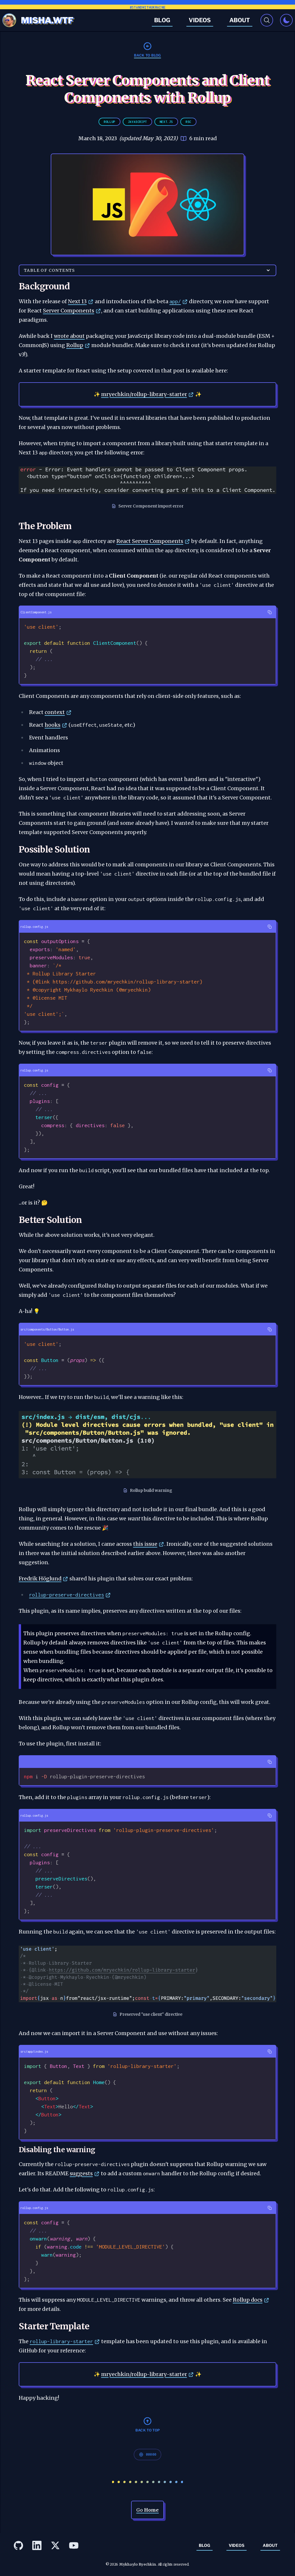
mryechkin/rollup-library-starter (144, 394)
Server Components (68, 310)
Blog (162, 20)
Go (147, 2510)
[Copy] (270, 612)
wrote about (69, 336)
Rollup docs (247, 2299)
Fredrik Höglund (40, 1578)
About (239, 20)
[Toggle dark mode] (286, 20)
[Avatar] (9, 20)
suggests (81, 2173)
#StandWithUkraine (148, 7)
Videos (200, 20)
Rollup (74, 345)
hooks (52, 725)
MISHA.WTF (47, 20)
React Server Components (149, 541)
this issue (145, 1544)
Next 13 (77, 301)
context (55, 712)
